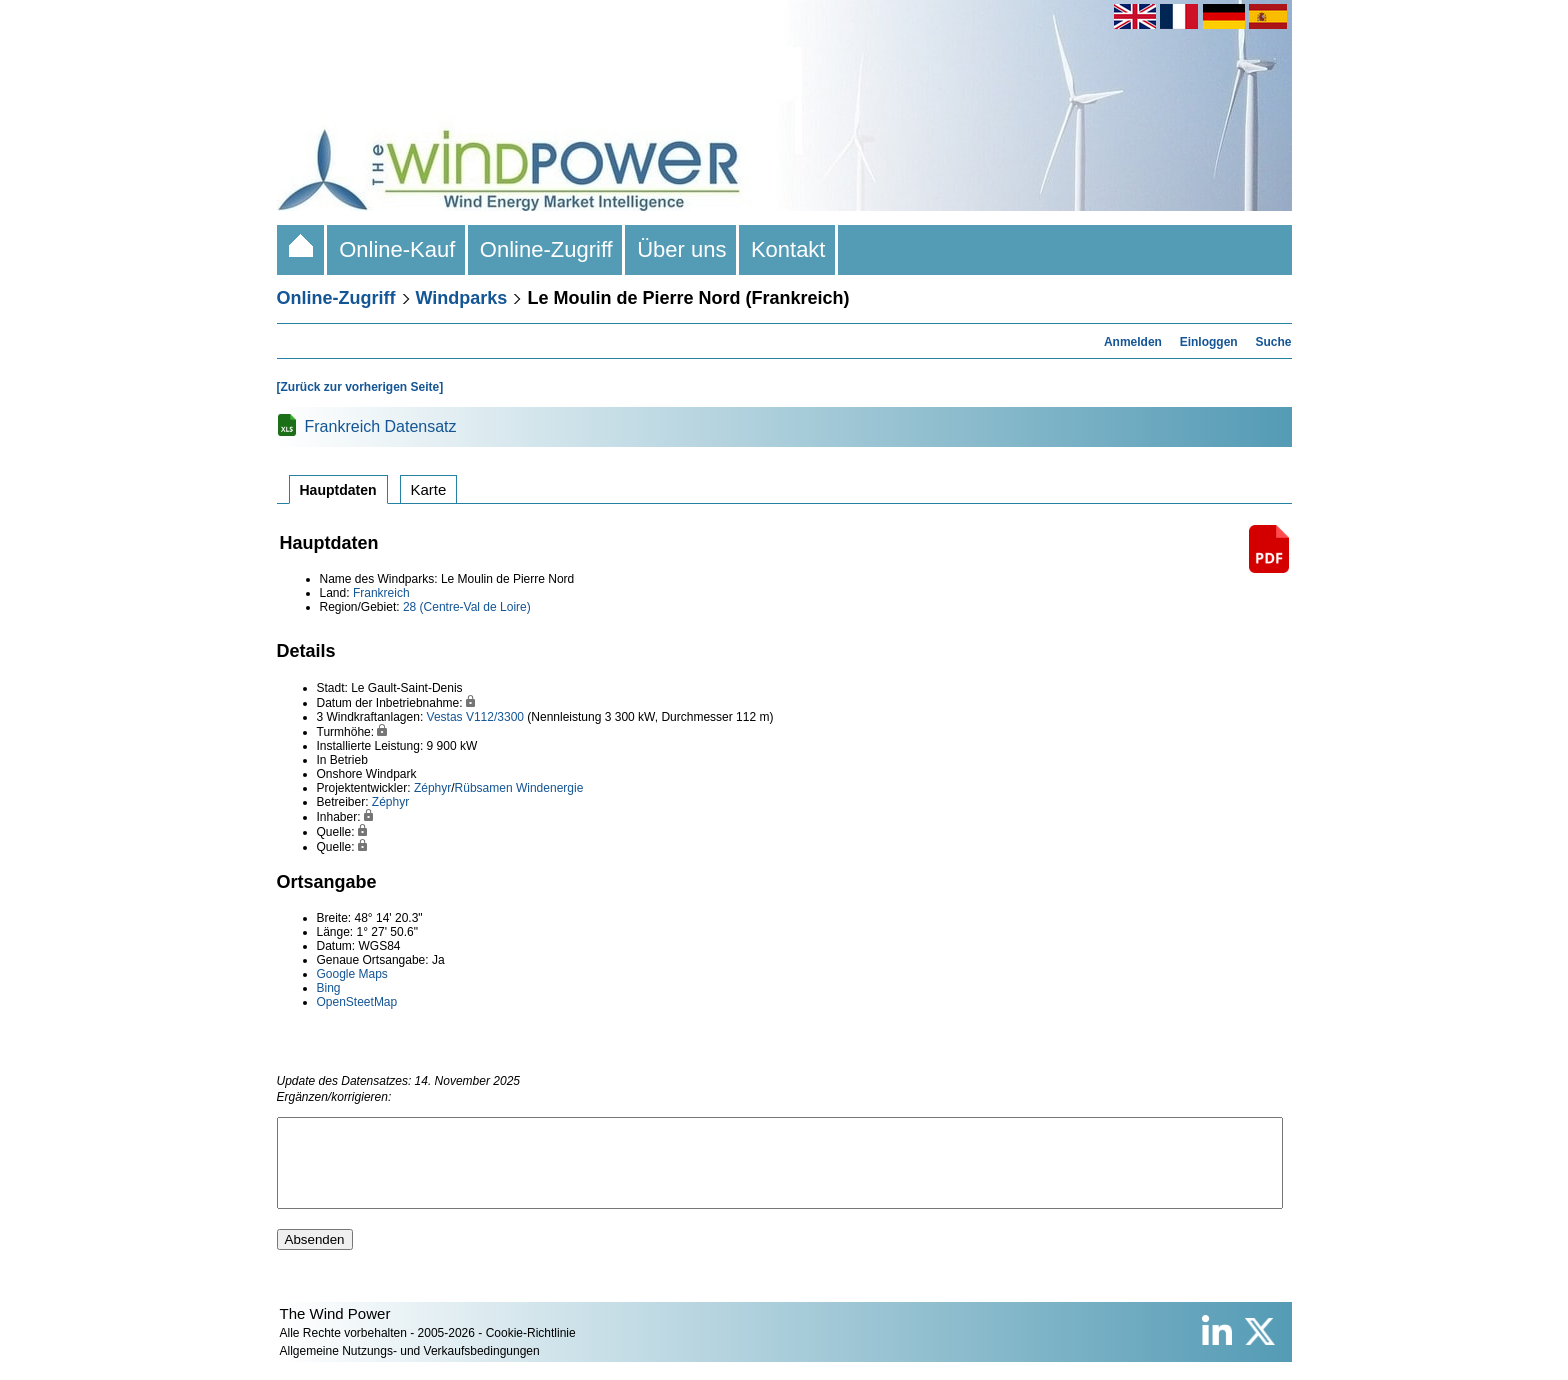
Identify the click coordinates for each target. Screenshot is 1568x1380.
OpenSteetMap (357, 1002)
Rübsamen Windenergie (519, 788)
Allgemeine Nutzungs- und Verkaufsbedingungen (410, 1369)
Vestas (445, 717)
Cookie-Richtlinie (531, 1351)
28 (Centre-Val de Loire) (467, 607)
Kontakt (788, 249)
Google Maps (352, 974)
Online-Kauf (397, 249)
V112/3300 (495, 717)
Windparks (462, 298)
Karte (429, 489)
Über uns (682, 249)
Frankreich (381, 593)
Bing (329, 988)
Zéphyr (432, 788)
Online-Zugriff (546, 249)
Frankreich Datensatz (381, 426)
